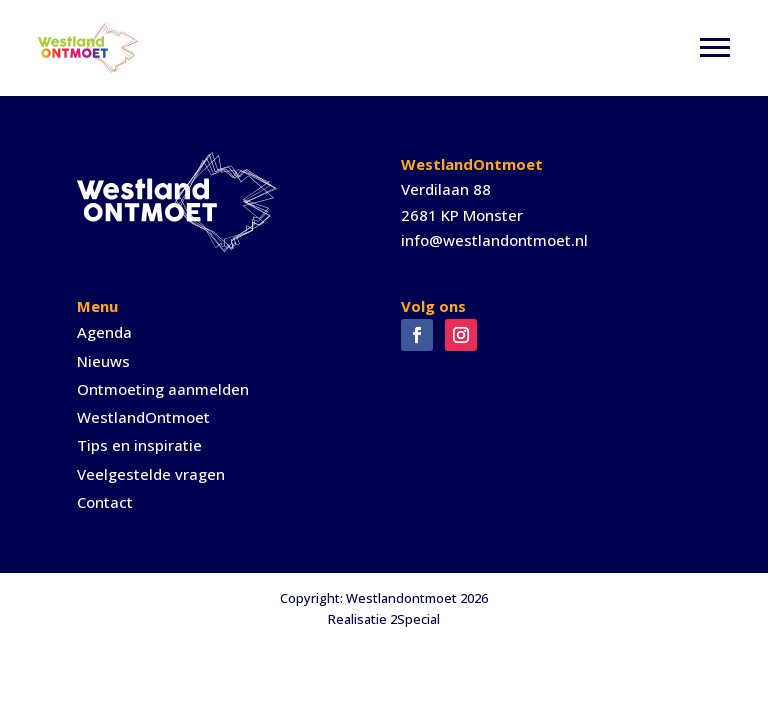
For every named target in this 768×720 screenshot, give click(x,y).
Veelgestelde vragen (151, 474)
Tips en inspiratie (139, 445)
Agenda (104, 332)
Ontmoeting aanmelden (163, 389)
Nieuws (103, 361)
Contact (105, 502)
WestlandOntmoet (143, 417)
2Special (415, 619)
